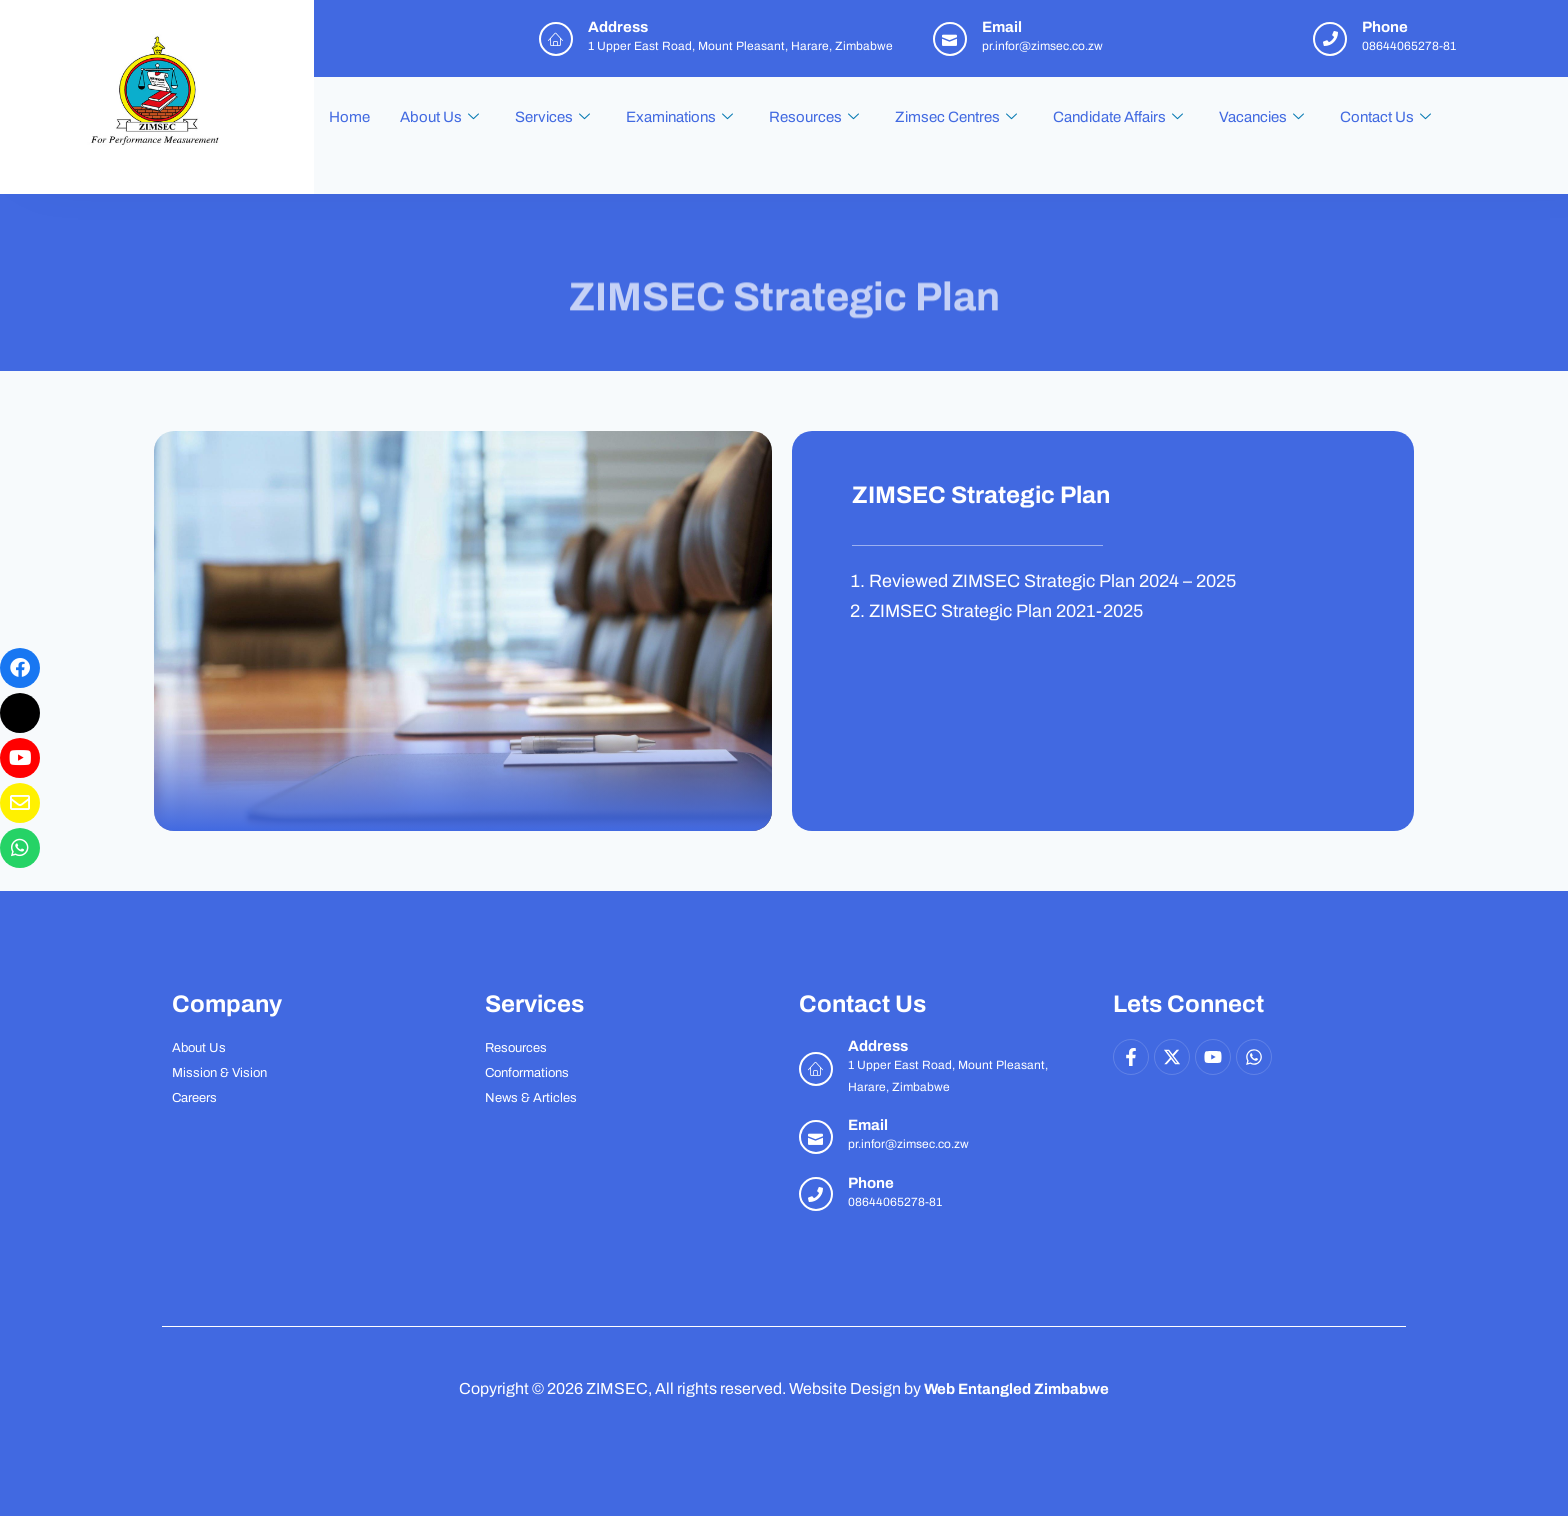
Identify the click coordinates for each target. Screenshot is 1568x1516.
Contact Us (1385, 117)
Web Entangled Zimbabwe (1017, 1388)
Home (349, 117)
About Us (439, 117)
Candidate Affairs (1118, 117)
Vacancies (1261, 117)
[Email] (816, 1137)
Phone (871, 1183)
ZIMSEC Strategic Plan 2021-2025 (1006, 611)
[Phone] (816, 1194)
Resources (814, 117)
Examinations (679, 117)
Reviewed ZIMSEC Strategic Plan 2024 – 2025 (1052, 581)
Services (552, 117)
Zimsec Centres (956, 117)
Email (868, 1125)
